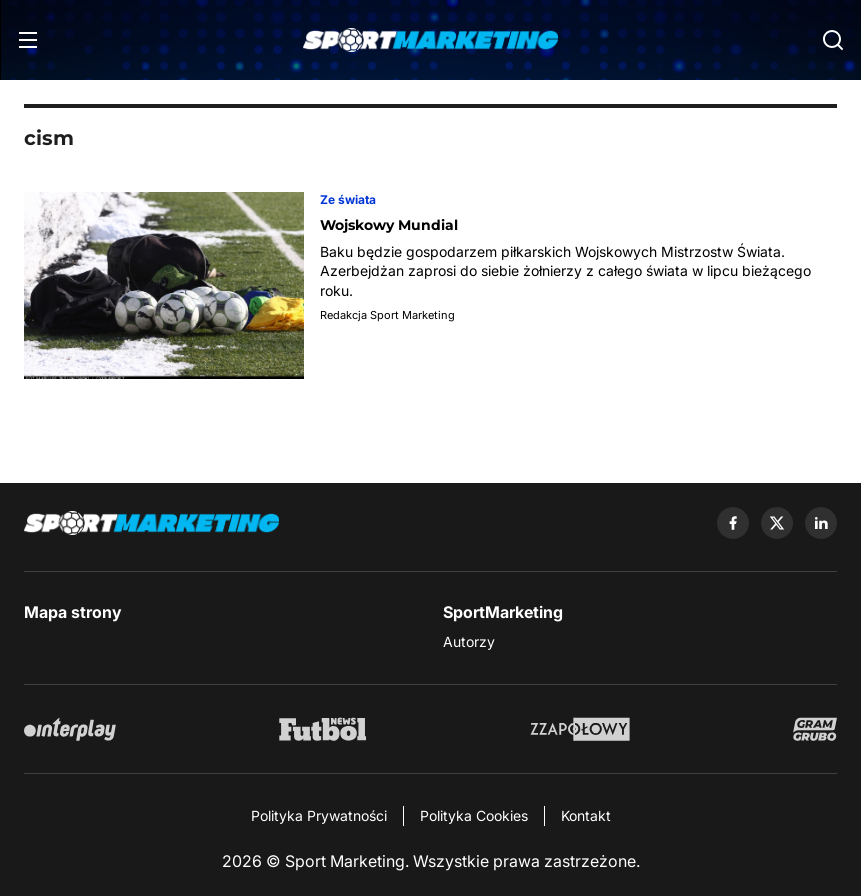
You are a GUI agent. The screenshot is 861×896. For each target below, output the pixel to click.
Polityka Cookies (474, 815)
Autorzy (469, 641)
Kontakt (586, 815)
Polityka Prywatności (319, 815)
